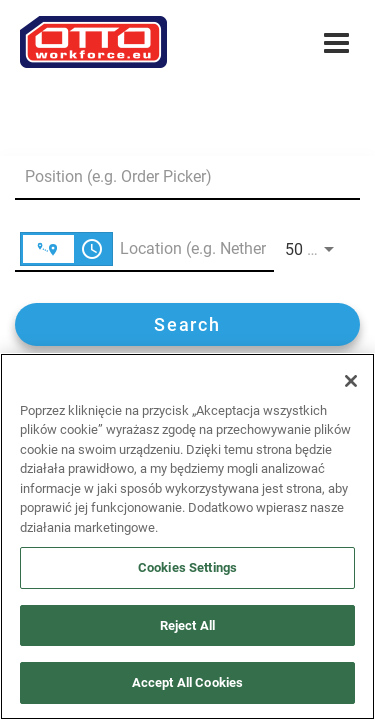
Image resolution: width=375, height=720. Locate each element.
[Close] (351, 381)
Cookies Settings (187, 567)
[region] (187, 536)
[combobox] (177, 176)
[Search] (187, 324)
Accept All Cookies (187, 682)
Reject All (187, 625)
